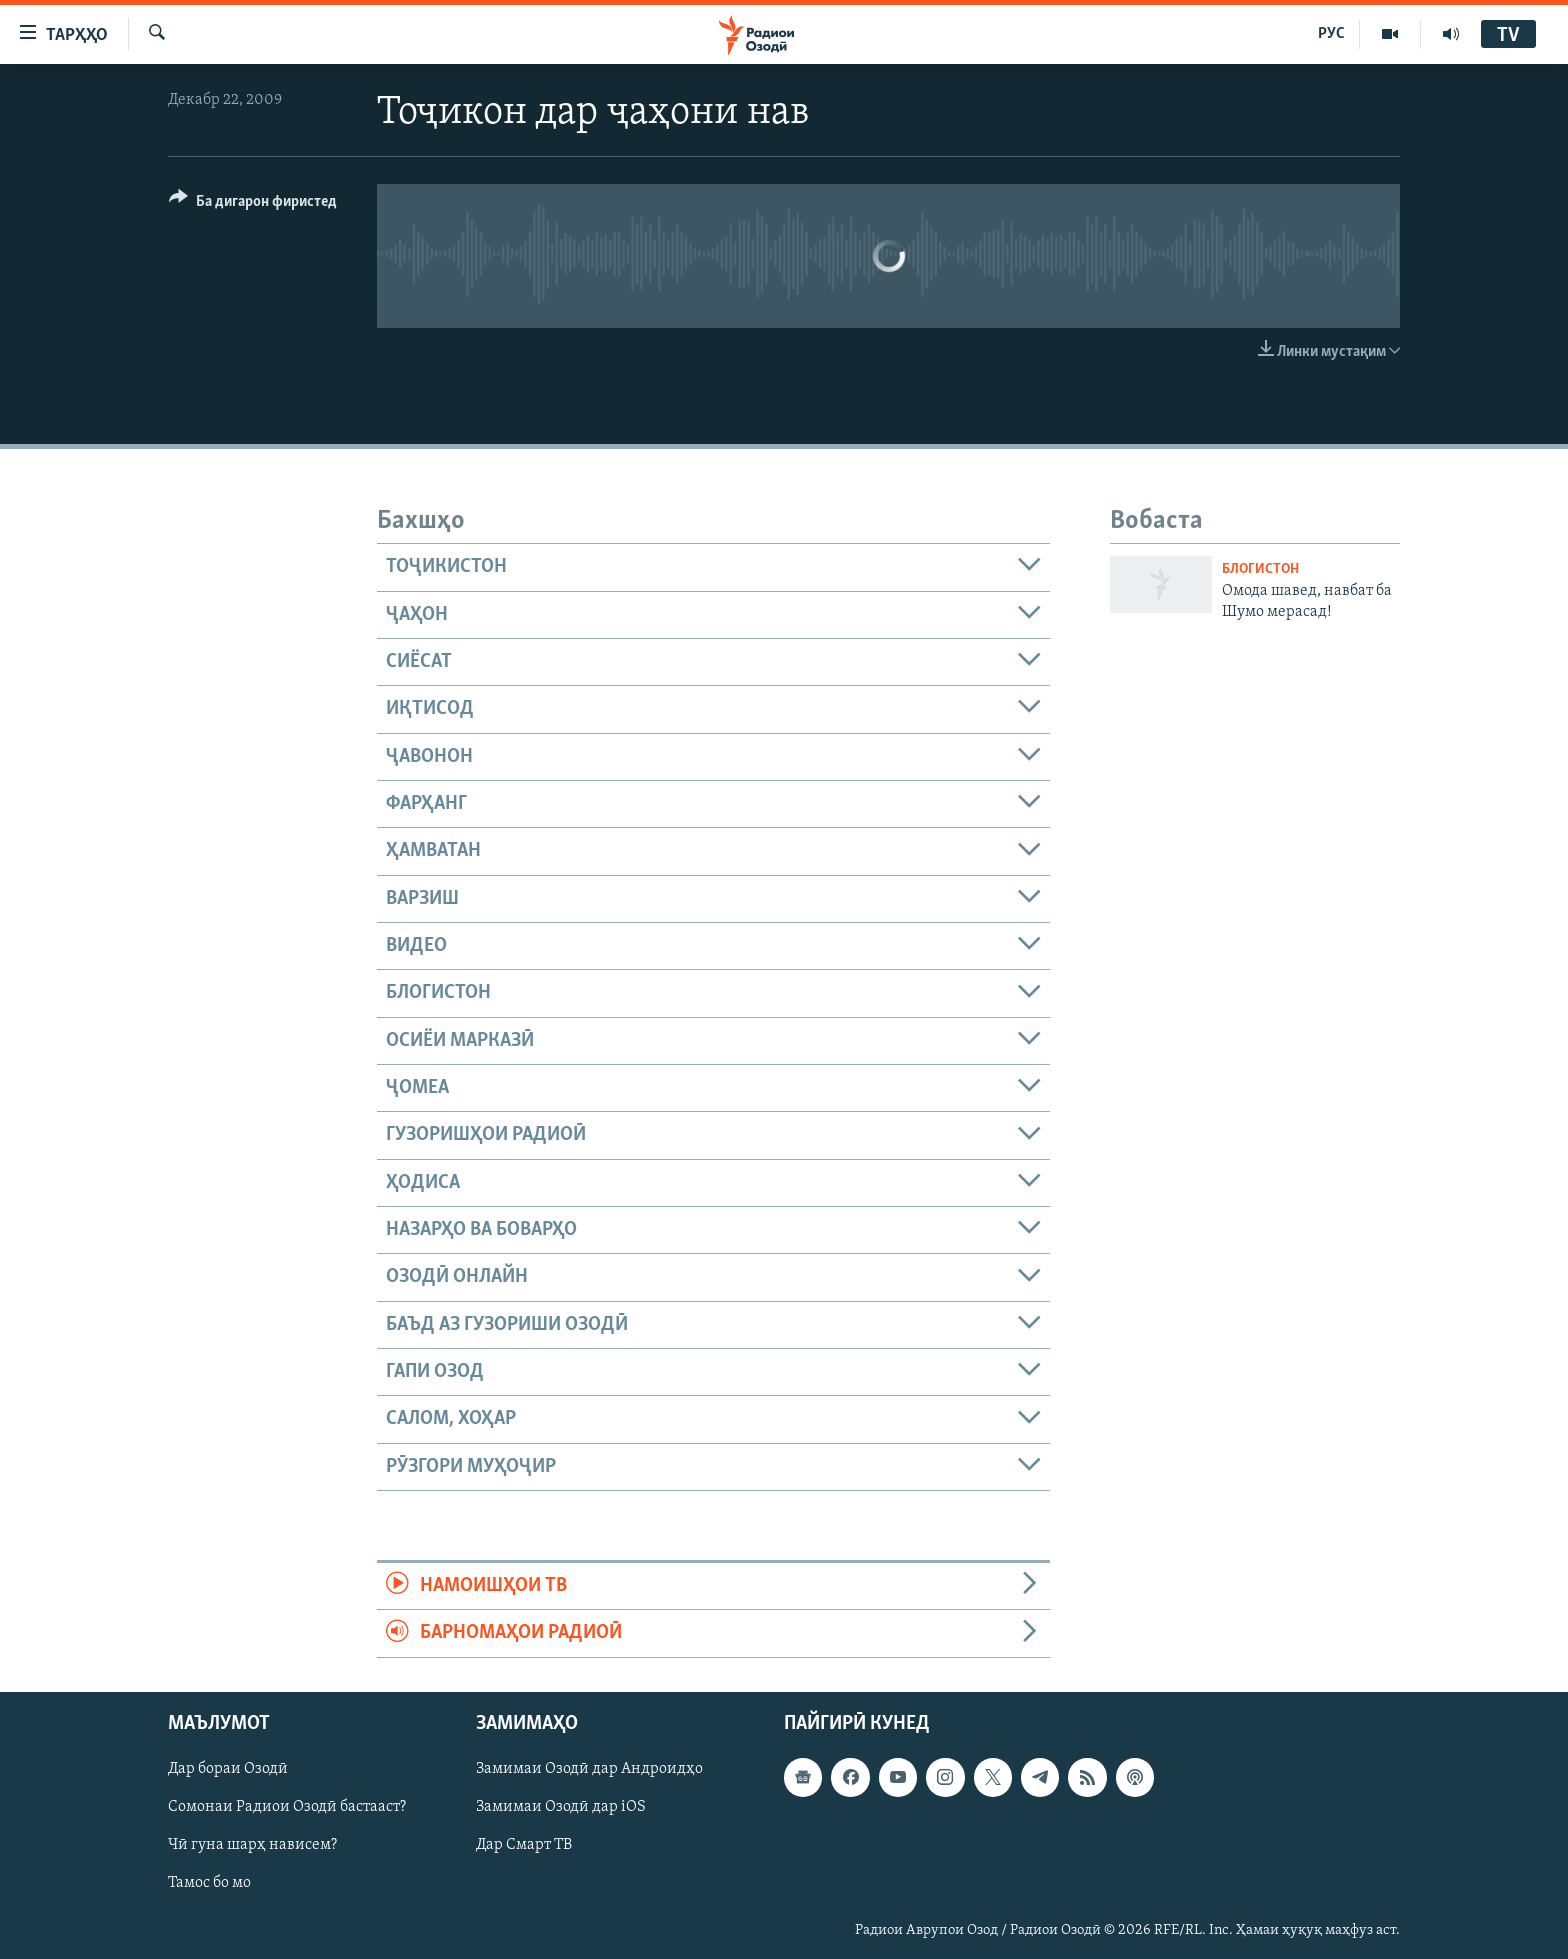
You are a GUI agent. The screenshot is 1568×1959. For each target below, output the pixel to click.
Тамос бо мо (209, 1883)
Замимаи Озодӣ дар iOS (561, 1807)
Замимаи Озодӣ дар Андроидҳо (589, 1769)
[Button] (253, 204)
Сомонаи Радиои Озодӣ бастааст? (287, 1807)
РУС (1331, 34)
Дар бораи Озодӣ (228, 1769)
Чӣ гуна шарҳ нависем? (252, 1845)
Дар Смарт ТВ (524, 1845)
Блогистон (1260, 569)
